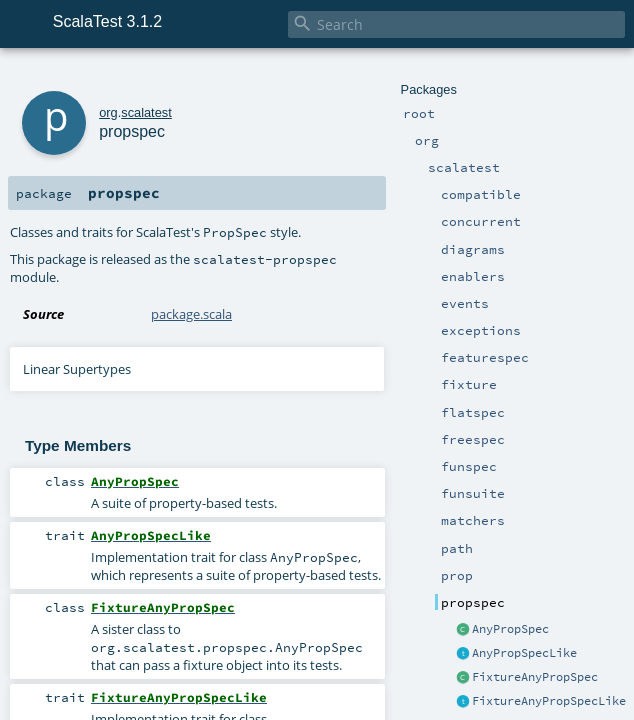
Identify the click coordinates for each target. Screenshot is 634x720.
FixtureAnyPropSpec (535, 677)
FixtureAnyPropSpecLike (549, 701)
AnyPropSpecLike (524, 653)
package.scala (191, 314)
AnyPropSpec (510, 629)
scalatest (146, 112)
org (108, 112)
